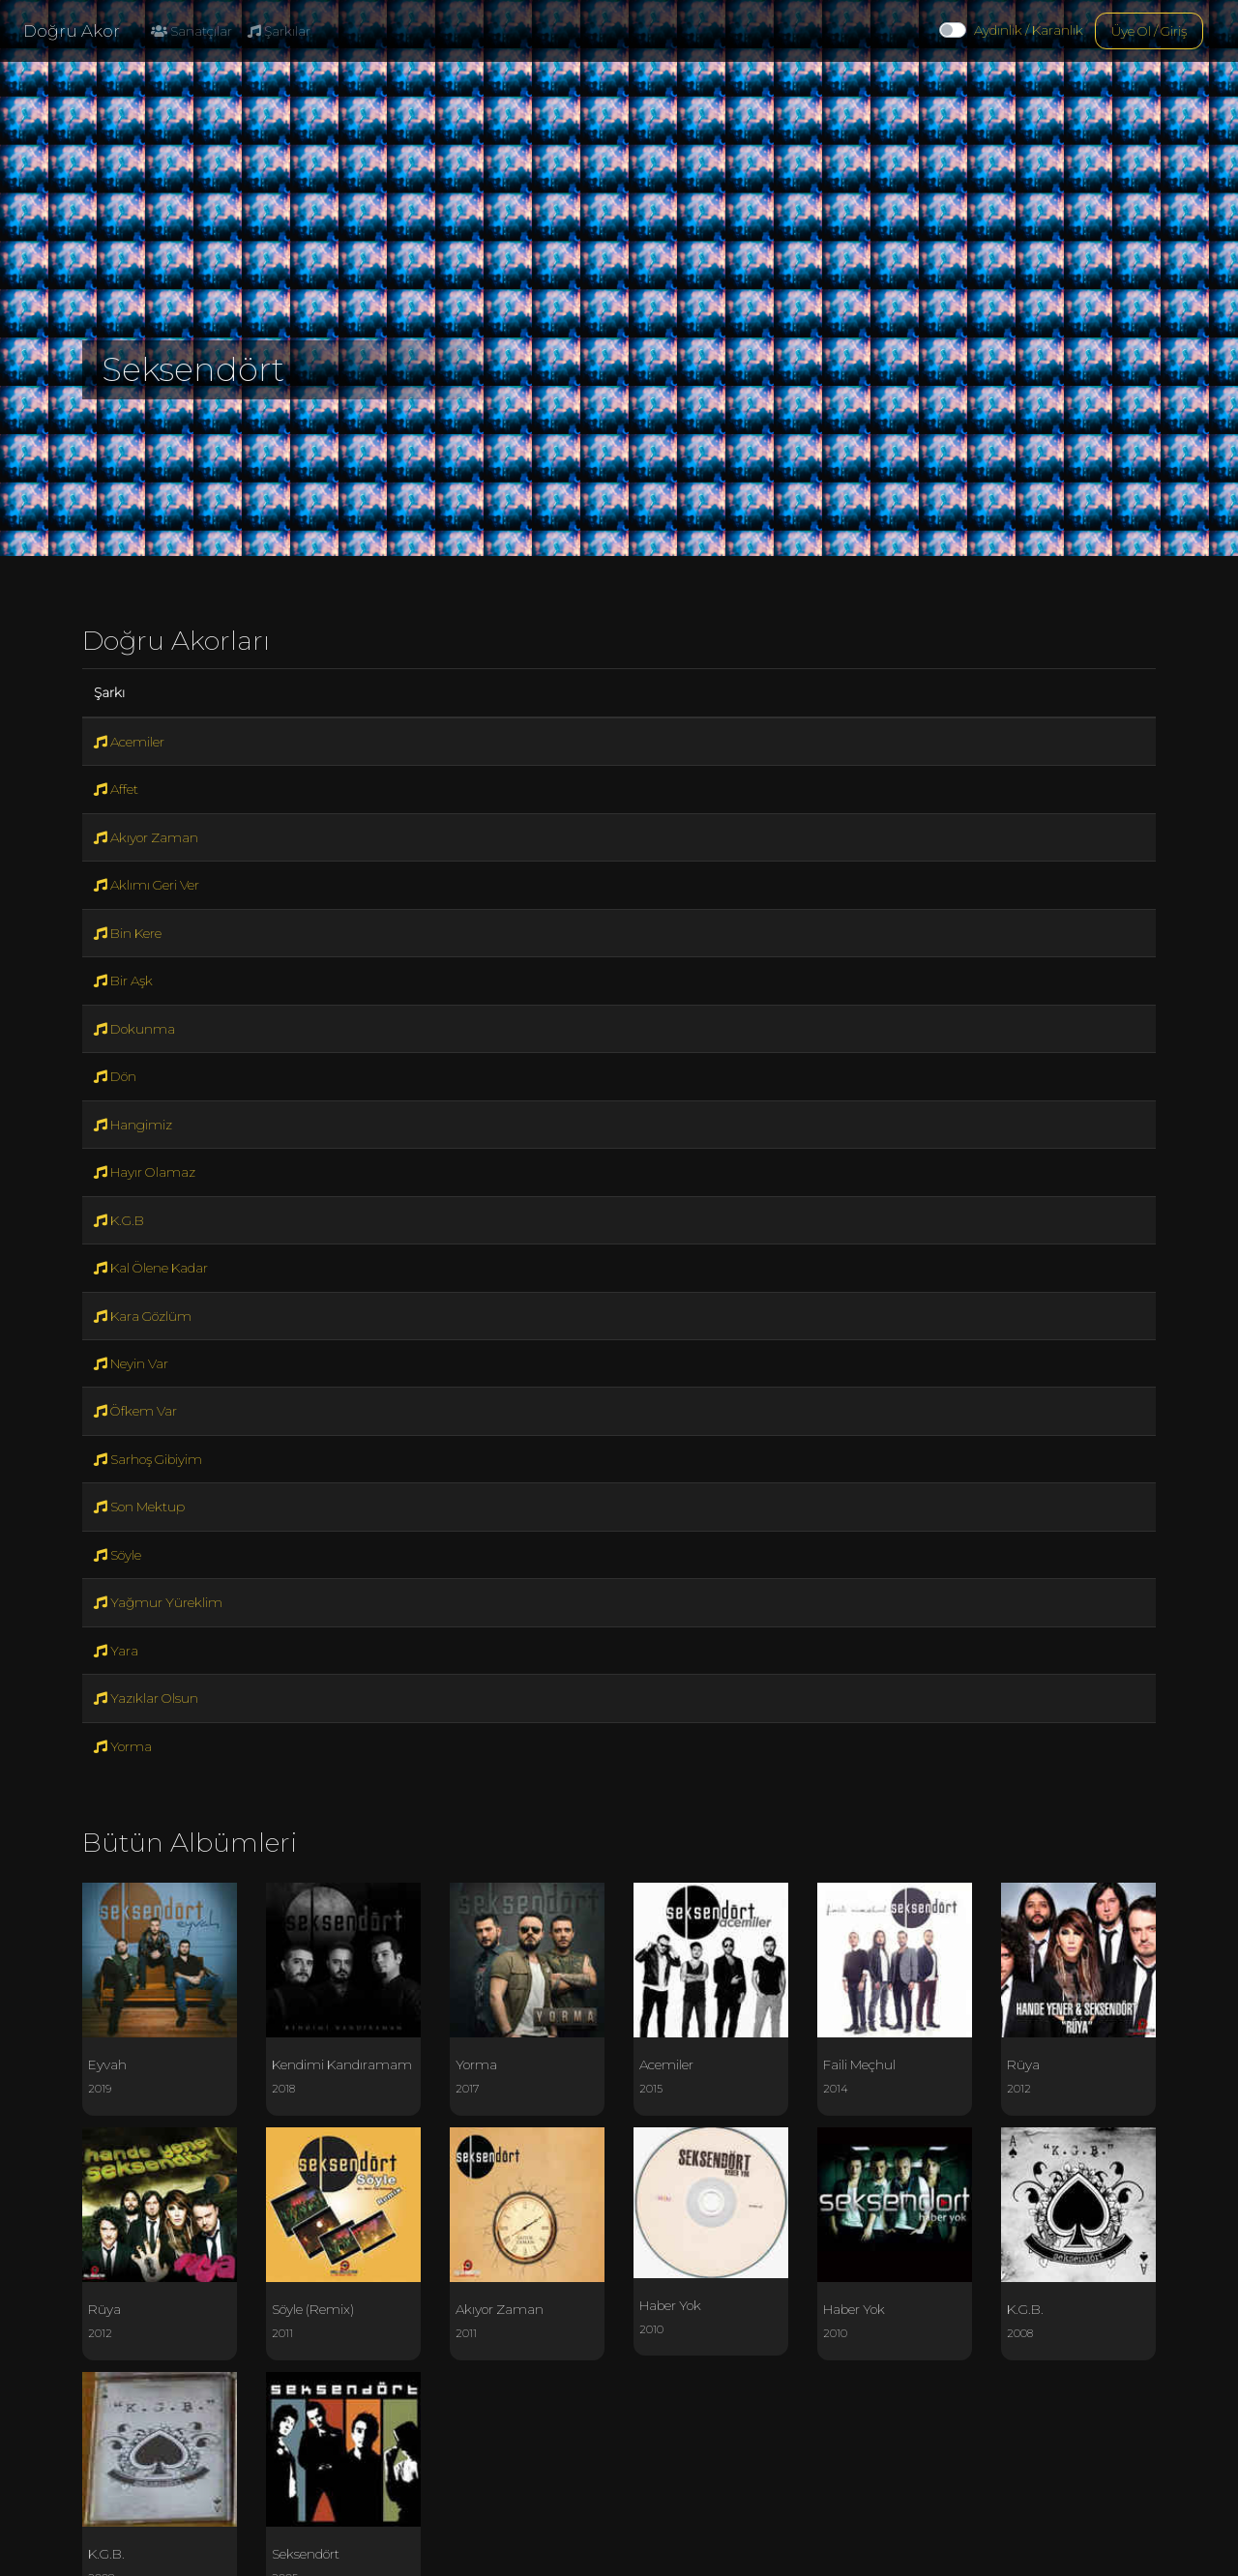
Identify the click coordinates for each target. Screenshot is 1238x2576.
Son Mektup (139, 1506)
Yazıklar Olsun (146, 1698)
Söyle (117, 1555)
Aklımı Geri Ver (146, 885)
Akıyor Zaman (146, 837)
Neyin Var (131, 1363)
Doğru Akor (71, 31)
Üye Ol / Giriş (1149, 31)
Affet (116, 789)
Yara (116, 1650)
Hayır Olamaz (144, 1172)
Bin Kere (128, 933)
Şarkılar (279, 31)
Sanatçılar (191, 31)
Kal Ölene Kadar (151, 1267)
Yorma (123, 1746)
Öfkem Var (135, 1411)
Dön (115, 1076)
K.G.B (119, 1220)
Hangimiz (133, 1124)
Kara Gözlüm (143, 1316)
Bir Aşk (123, 980)
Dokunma (134, 1029)
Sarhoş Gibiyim (148, 1459)
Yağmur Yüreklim (158, 1602)
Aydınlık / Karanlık (1028, 30)
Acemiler (129, 741)
